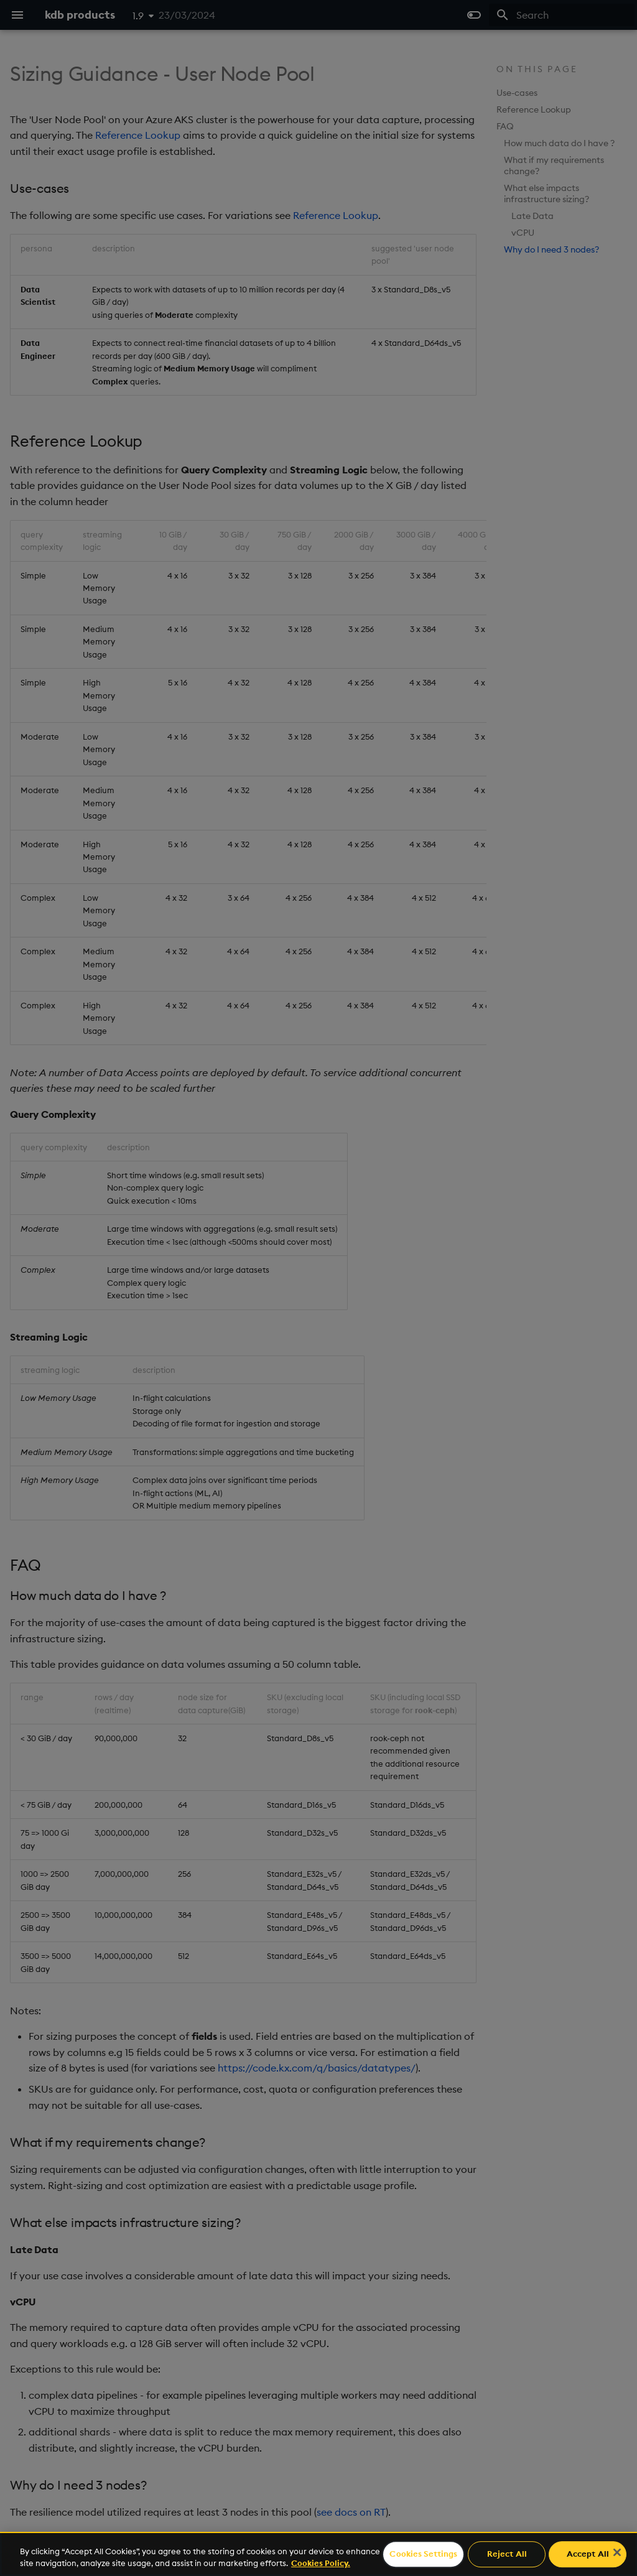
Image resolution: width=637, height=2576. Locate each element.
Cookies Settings (423, 2554)
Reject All (507, 2554)
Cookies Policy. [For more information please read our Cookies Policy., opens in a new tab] (320, 2563)
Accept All (588, 2554)
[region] (318, 2554)
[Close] (617, 2552)
